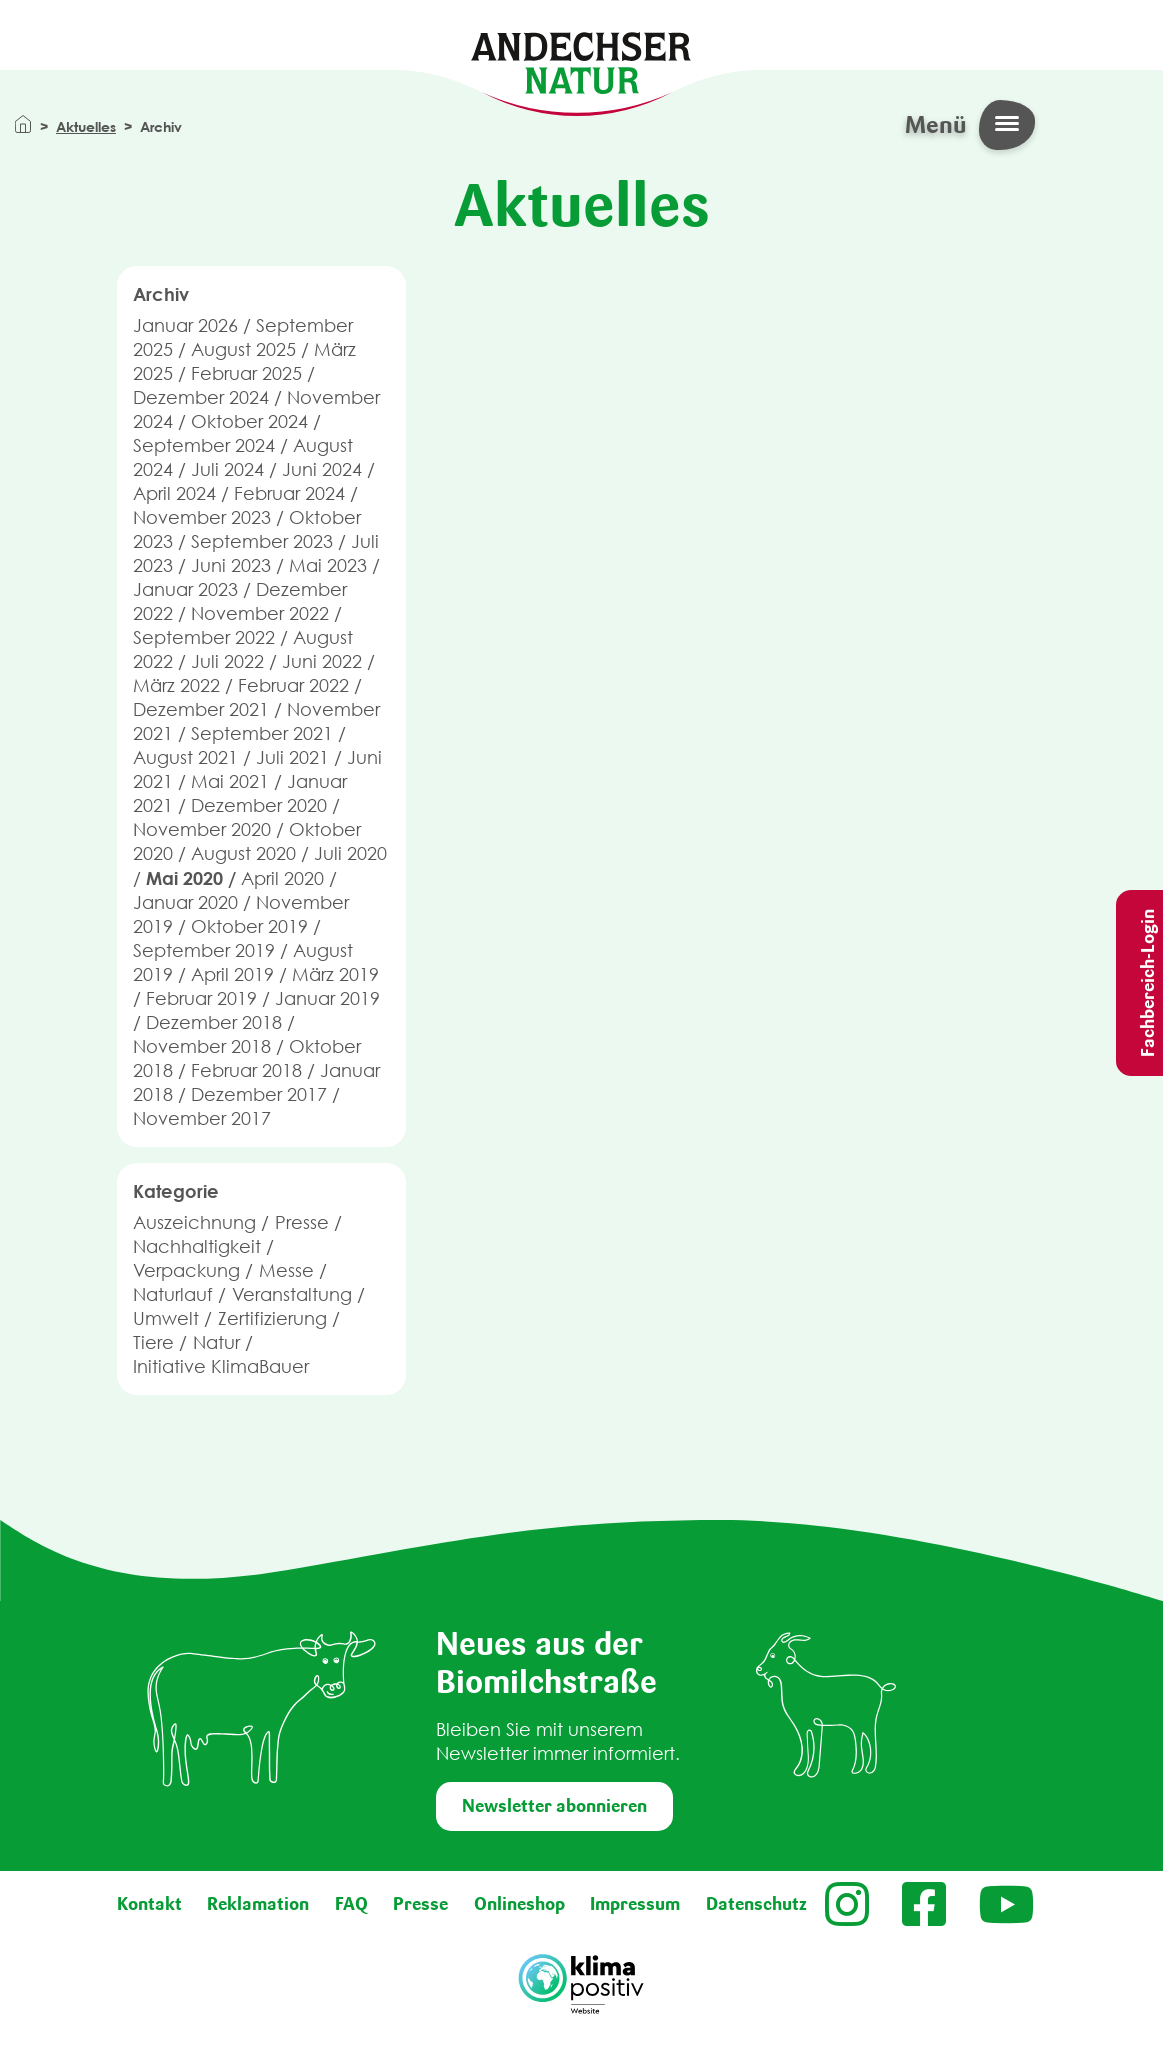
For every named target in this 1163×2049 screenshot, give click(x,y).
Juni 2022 (322, 661)
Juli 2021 (292, 757)
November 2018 (202, 1046)
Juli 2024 (227, 469)
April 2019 (232, 974)
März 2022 (176, 685)
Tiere (153, 1342)
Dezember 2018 (214, 1022)
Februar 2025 (246, 373)
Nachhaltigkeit (197, 1246)
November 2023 (202, 517)
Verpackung (186, 1270)
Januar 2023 (185, 589)
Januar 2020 (185, 902)
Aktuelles (86, 126)
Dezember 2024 (201, 397)
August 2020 (243, 853)
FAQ (351, 1904)
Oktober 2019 (249, 926)
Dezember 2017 (259, 1094)
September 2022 (204, 637)
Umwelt (166, 1318)
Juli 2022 (227, 661)
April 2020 (282, 878)
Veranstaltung (292, 1294)
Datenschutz (756, 1904)
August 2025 (243, 349)
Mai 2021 (230, 781)
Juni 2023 (231, 565)
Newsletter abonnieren (554, 1806)
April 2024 (174, 493)
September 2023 (262, 541)
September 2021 (262, 733)
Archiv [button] (161, 294)
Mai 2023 (328, 565)
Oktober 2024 (249, 421)
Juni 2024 (322, 469)
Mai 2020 (184, 878)
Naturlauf (173, 1294)
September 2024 (204, 445)
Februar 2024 (289, 493)
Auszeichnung (194, 1222)
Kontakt (149, 1904)
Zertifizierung (272, 1318)
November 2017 (202, 1118)
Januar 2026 (185, 325)
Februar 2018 (246, 1070)
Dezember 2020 (259, 805)
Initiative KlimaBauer (221, 1366)
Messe (286, 1270)
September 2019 (204, 950)
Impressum (635, 1904)
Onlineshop (519, 1904)
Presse (302, 1222)
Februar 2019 (201, 998)
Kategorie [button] (176, 1191)
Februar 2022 (293, 685)
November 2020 (202, 829)
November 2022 (260, 613)
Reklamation (258, 1904)
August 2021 (185, 757)
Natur (216, 1342)
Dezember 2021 (201, 709)
